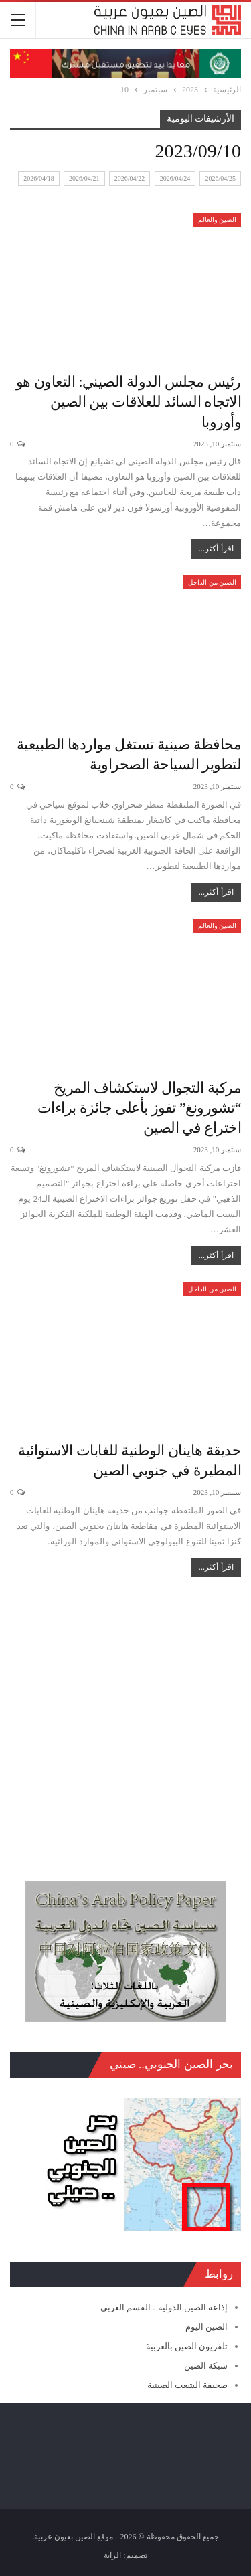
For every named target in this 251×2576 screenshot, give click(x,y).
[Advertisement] (125, 1722)
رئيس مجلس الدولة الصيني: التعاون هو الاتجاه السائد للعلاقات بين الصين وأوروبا (128, 401)
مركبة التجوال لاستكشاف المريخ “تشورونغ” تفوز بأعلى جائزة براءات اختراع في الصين (139, 1107)
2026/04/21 (84, 178)
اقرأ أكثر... (216, 548)
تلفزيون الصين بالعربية (187, 2346)
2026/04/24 (175, 178)
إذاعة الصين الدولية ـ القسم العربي (164, 2307)
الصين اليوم (206, 2327)
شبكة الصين (206, 2366)
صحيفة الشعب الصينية (187, 2385)
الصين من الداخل (212, 582)
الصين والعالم (217, 219)
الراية (112, 2555)
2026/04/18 (38, 178)
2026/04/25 (220, 178)
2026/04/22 (129, 178)
